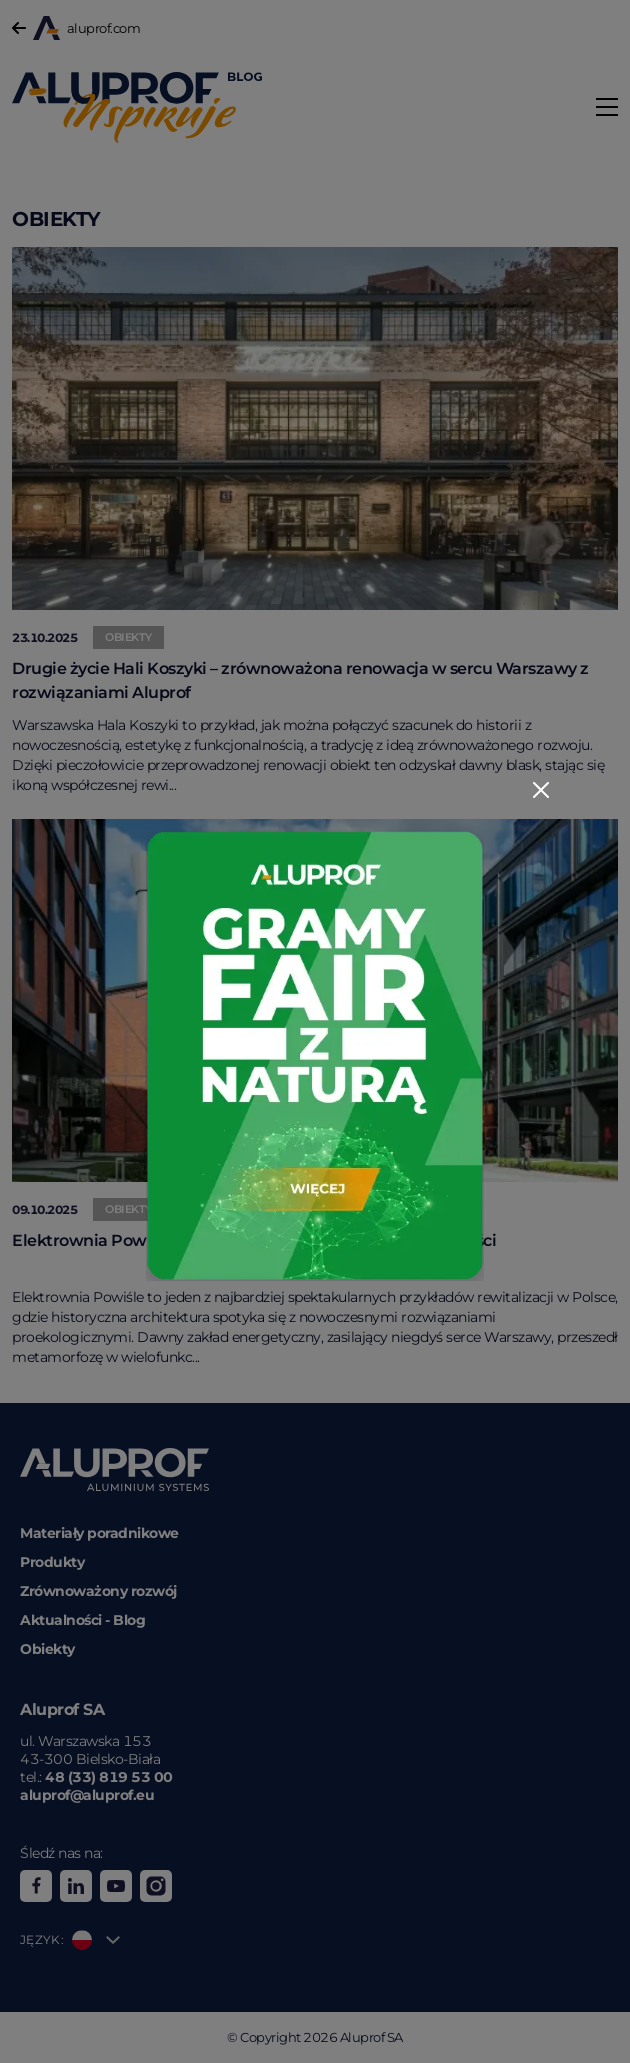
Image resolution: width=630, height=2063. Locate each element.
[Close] (541, 790)
